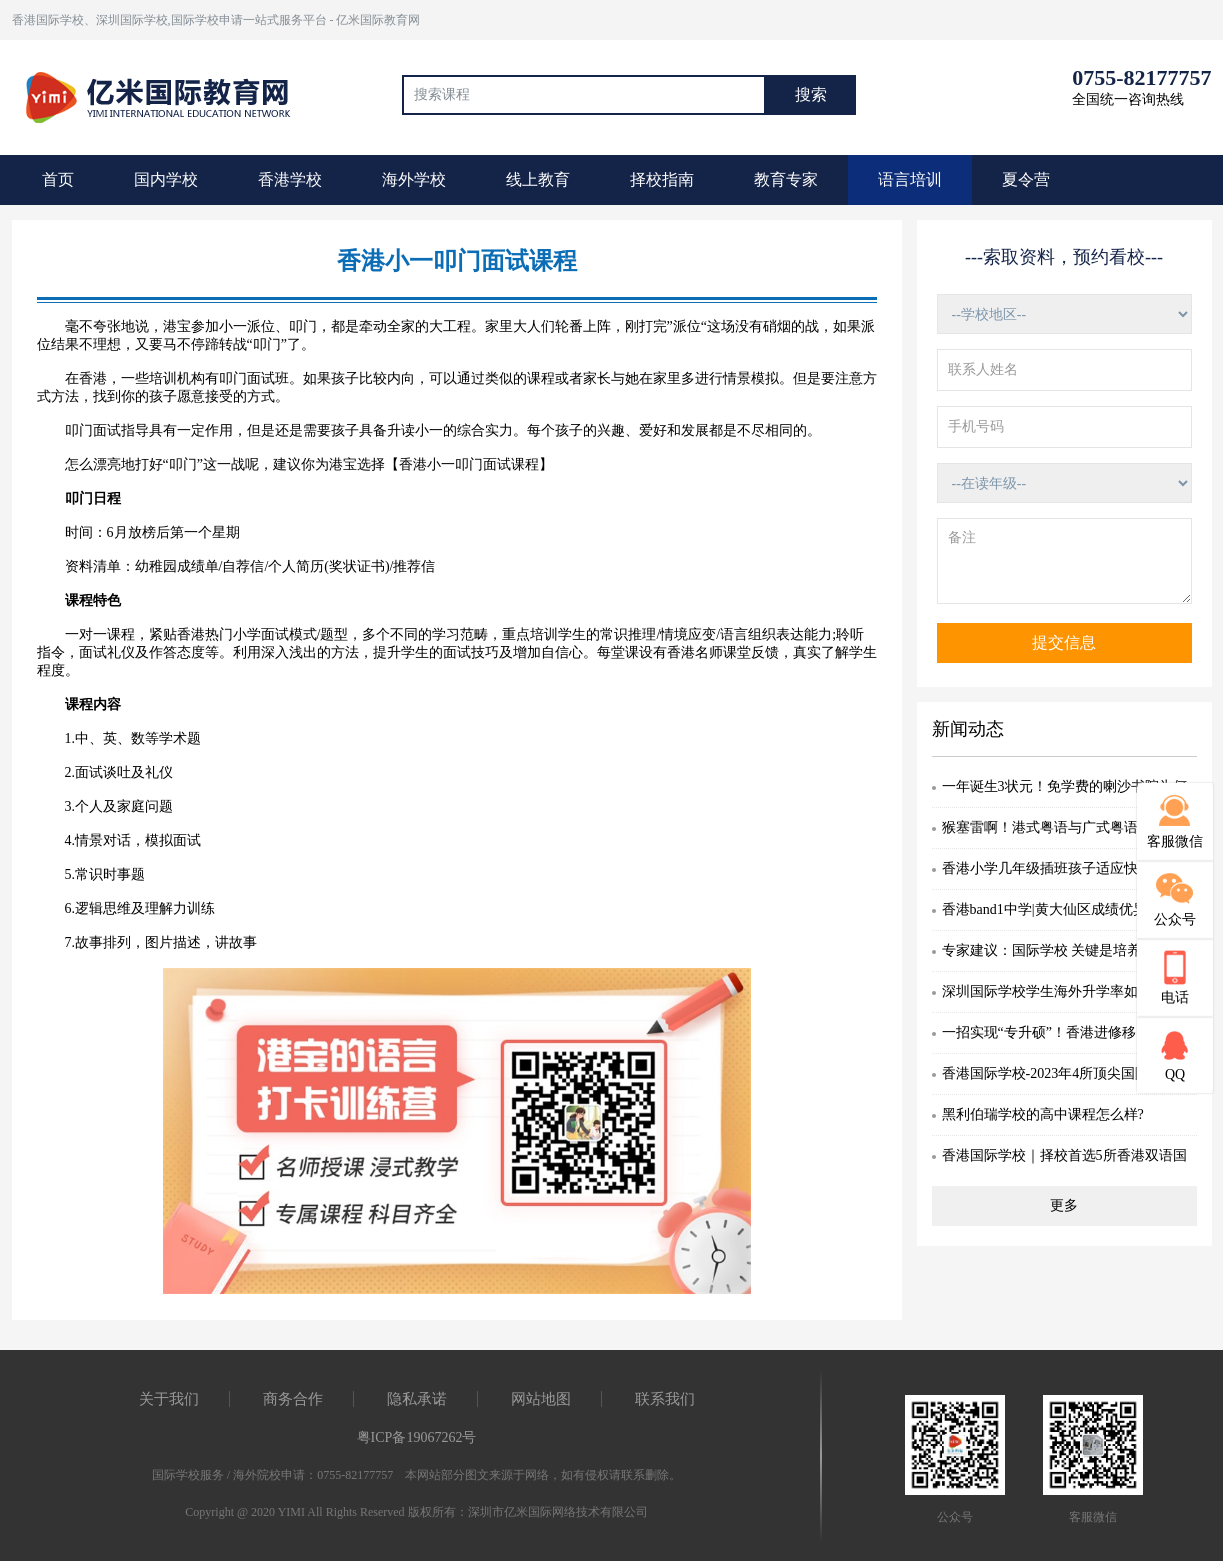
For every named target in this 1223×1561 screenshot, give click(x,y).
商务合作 (293, 1399)
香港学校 (290, 179)
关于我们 (169, 1399)
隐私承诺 (417, 1399)
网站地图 (541, 1399)
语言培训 (910, 179)
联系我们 (665, 1399)
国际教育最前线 (167, 95)
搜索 (811, 94)
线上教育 (538, 179)
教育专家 (786, 179)
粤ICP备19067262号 (417, 1437)
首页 (58, 179)
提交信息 (1064, 642)
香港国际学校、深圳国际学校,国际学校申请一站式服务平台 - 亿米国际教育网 (216, 20)
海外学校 (414, 179)
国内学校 (166, 179)
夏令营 (1026, 179)
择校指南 (662, 179)
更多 (1064, 1205)
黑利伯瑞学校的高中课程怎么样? (1043, 1114)
